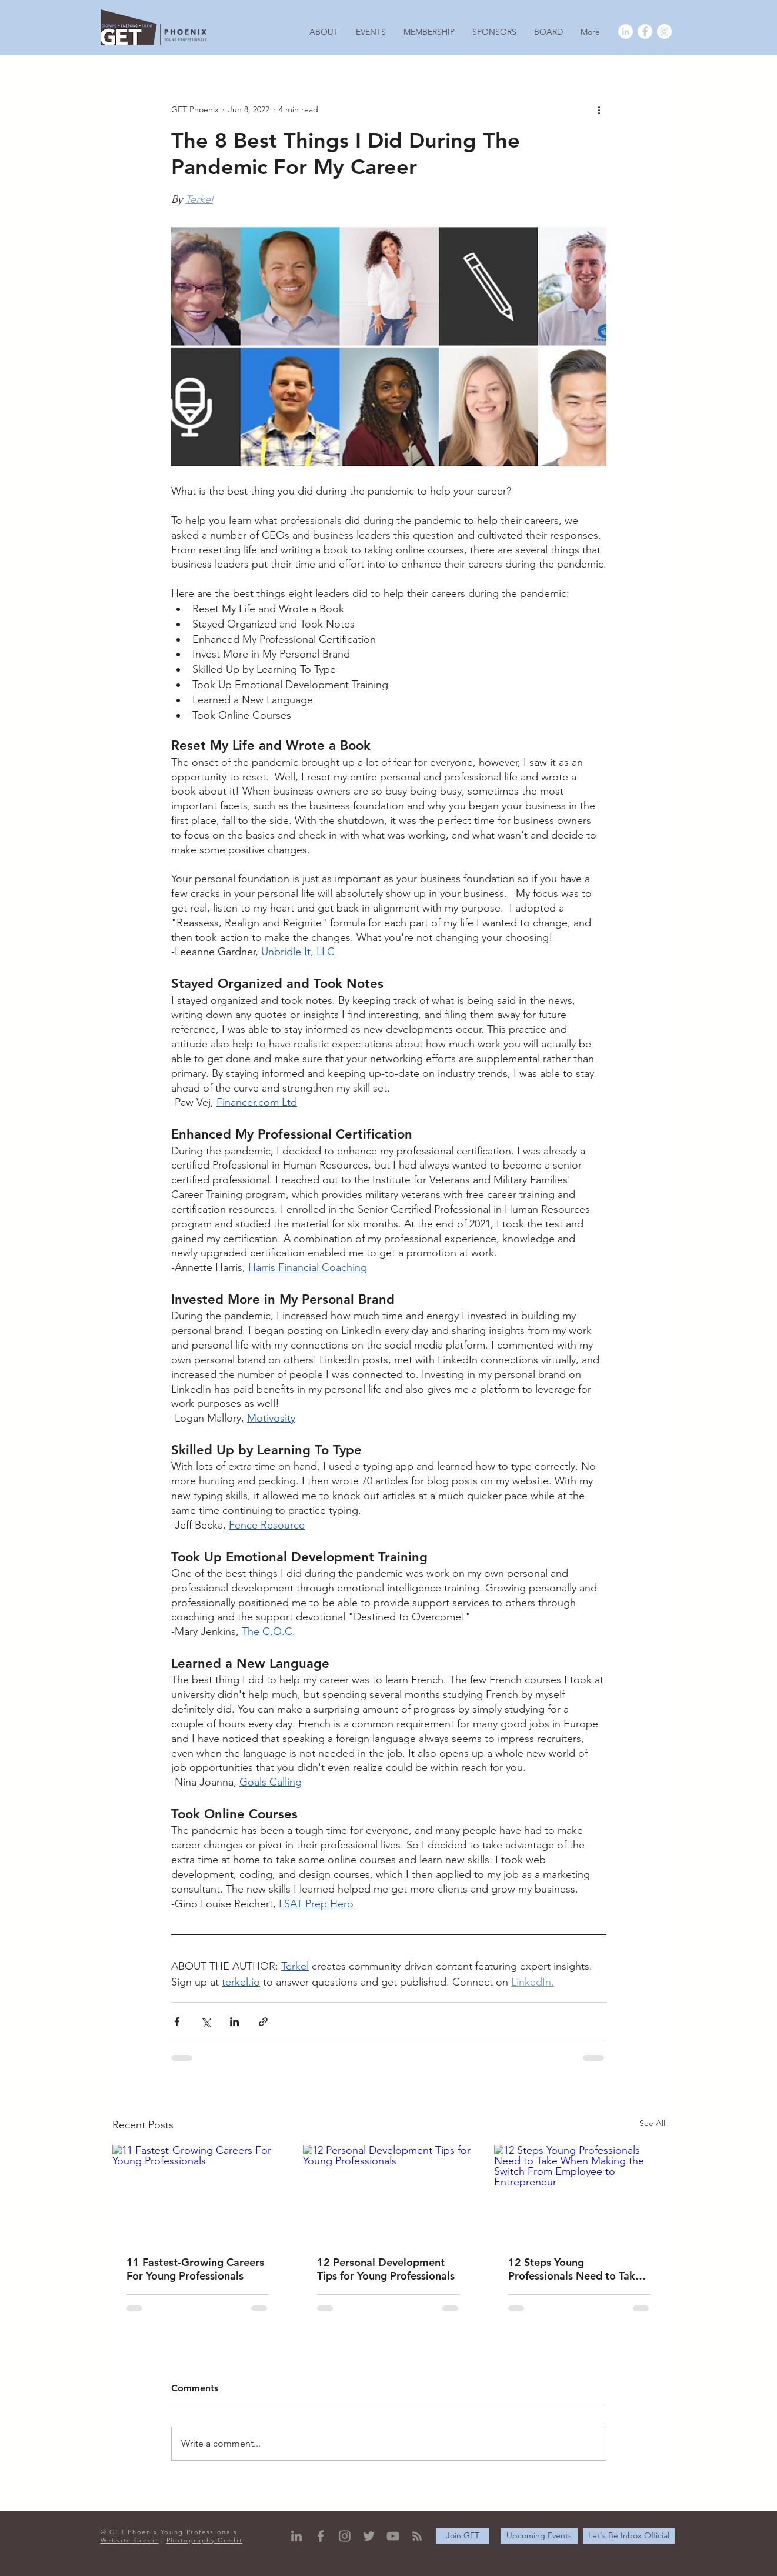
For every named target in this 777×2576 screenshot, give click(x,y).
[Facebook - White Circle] (645, 31)
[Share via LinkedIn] (234, 2021)
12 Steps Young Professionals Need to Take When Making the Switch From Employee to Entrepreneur (574, 2269)
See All (652, 2123)
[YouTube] (393, 2536)
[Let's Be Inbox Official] (629, 2536)
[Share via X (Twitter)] (205, 2021)
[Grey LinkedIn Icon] (296, 2536)
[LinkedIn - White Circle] (625, 31)
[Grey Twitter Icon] (368, 2536)
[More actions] (599, 109)
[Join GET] (462, 2536)
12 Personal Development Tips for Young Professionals (386, 2269)
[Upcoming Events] (539, 2536)
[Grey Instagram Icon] (344, 2536)
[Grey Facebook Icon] (320, 2536)
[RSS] (417, 2536)
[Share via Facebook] (176, 2021)
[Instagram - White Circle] (664, 31)
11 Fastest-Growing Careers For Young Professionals (195, 2269)
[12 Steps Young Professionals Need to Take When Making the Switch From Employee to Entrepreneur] (579, 2193)
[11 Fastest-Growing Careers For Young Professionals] (198, 2193)
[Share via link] (263, 2021)
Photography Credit (204, 2540)
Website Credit (130, 2540)
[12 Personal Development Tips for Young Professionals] (388, 2193)
